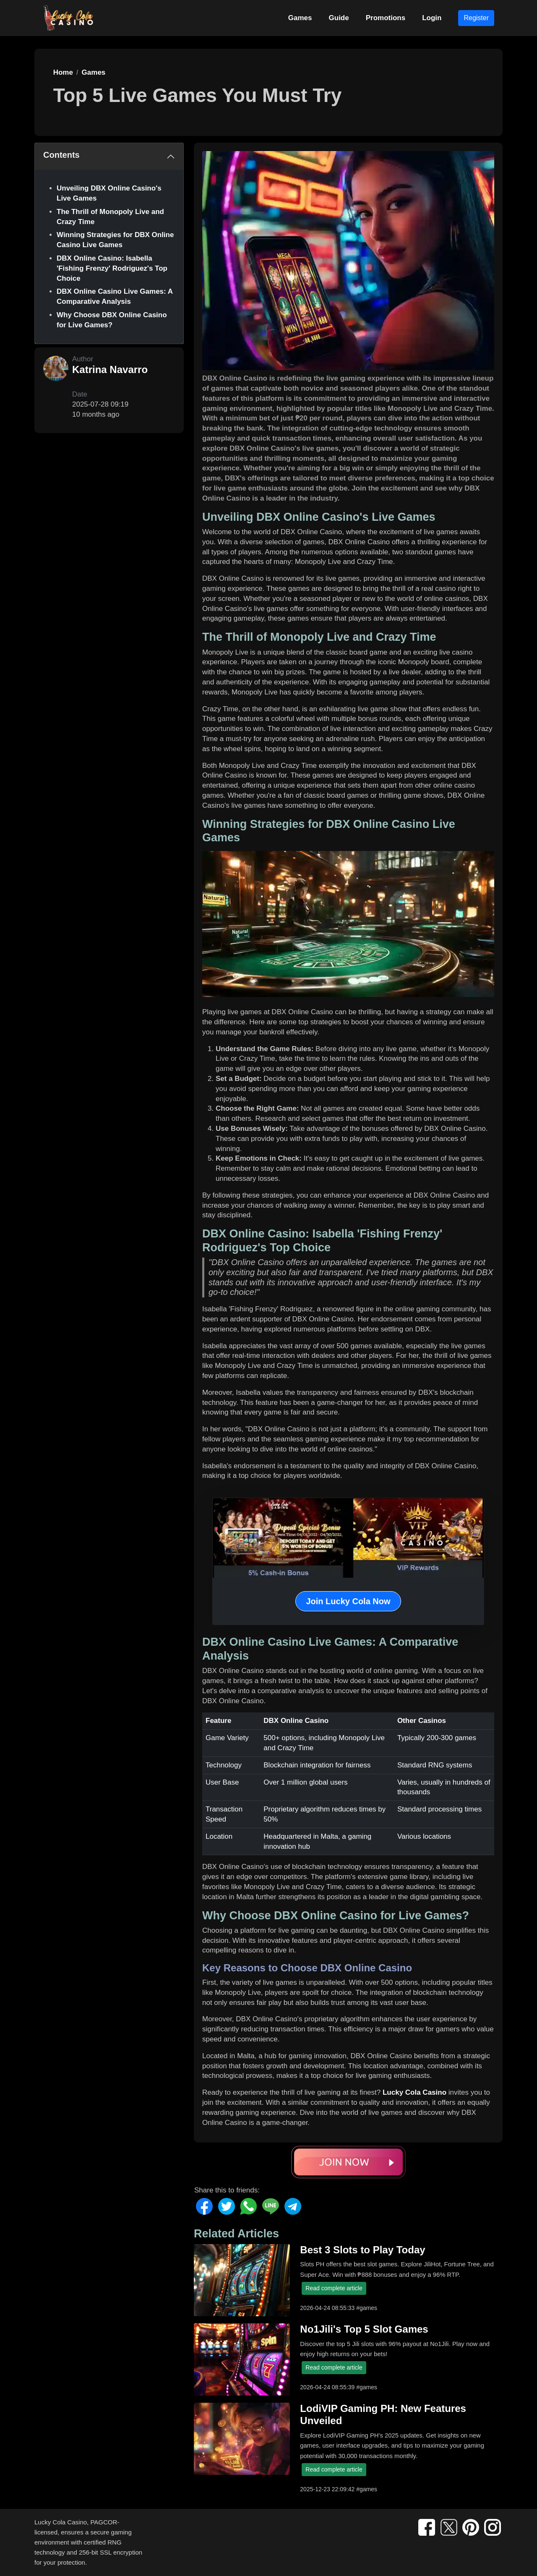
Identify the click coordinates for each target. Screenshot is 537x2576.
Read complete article (333, 2288)
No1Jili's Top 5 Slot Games (364, 2329)
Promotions (385, 18)
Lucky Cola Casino (414, 2092)
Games (300, 18)
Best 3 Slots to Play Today (362, 2249)
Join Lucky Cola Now (348, 1601)
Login (431, 18)
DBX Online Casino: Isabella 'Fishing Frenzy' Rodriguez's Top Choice (112, 268)
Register (476, 17)
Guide (339, 18)
